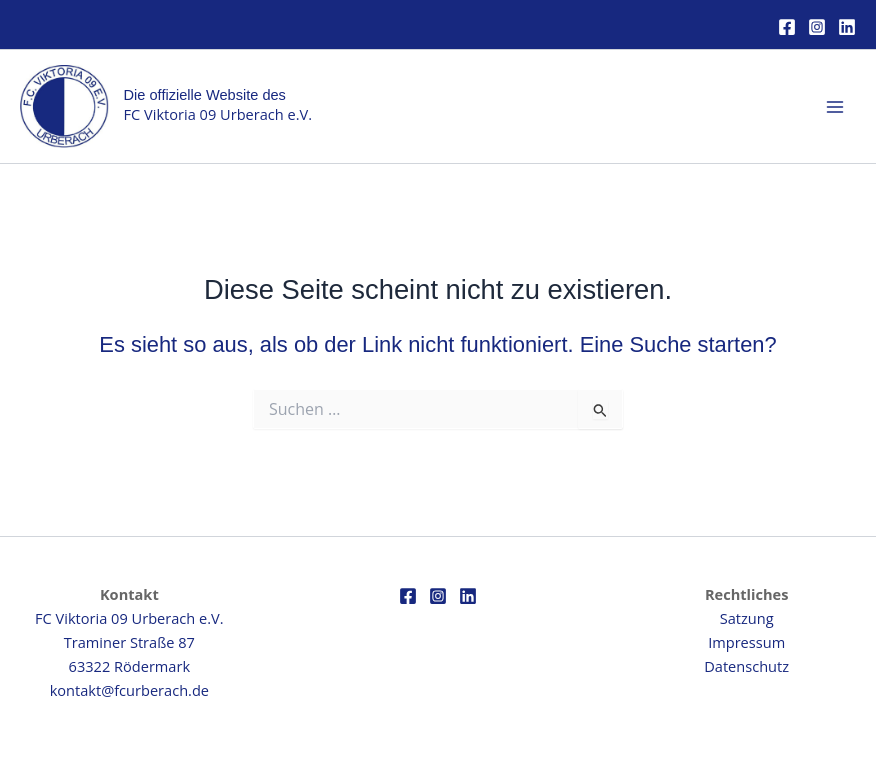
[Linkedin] (847, 27)
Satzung (747, 618)
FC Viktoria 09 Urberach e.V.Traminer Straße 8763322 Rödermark (129, 642)
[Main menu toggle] (835, 107)
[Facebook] (787, 27)
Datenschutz (746, 666)
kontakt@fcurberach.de (129, 690)
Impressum (746, 642)
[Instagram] (817, 27)
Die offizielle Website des (205, 95)
